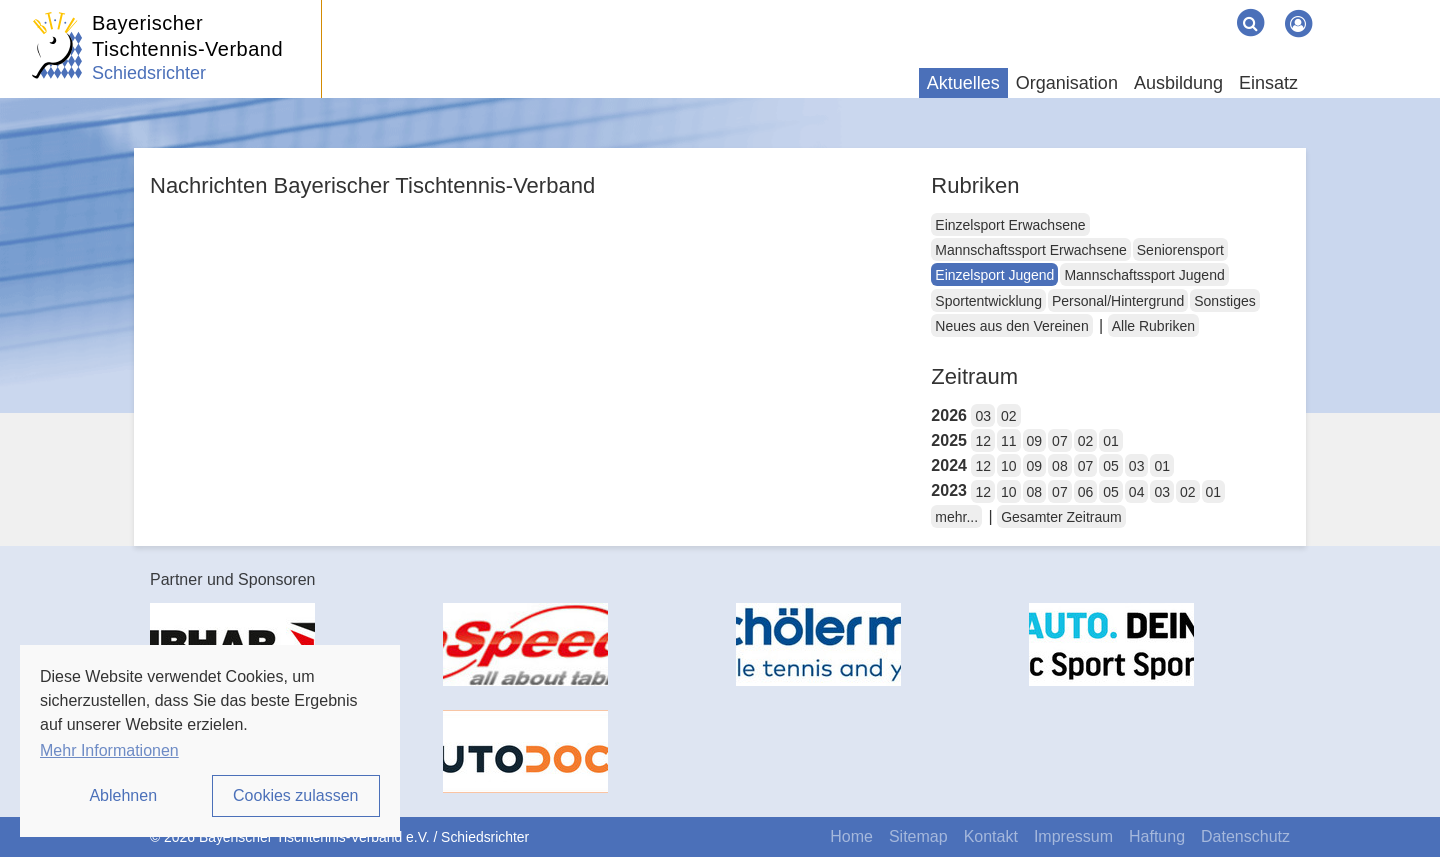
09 (1035, 441)
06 (1086, 492)
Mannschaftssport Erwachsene (1030, 250)
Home (851, 836)
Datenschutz (1245, 836)
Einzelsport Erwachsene (1010, 225)
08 (1060, 466)
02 (1009, 416)
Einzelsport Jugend (994, 275)
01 (1111, 441)
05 (1111, 466)
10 (1009, 466)
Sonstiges (1224, 301)
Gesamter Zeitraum (1061, 517)
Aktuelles (963, 83)
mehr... (956, 517)
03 (983, 416)
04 (1137, 492)
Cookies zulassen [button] (295, 795)
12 (983, 441)
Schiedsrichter (149, 73)
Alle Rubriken (1153, 326)
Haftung (1157, 836)
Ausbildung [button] (1178, 83)
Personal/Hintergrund (1118, 301)
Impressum (1073, 836)
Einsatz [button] (1268, 83)
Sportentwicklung (988, 301)
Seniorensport (1180, 250)
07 (1060, 441)
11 (1009, 441)
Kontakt (991, 836)
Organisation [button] (1067, 83)
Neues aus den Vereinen (1011, 326)
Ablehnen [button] (123, 795)
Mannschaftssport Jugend (1144, 275)
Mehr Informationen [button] (109, 750)
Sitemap (918, 836)
